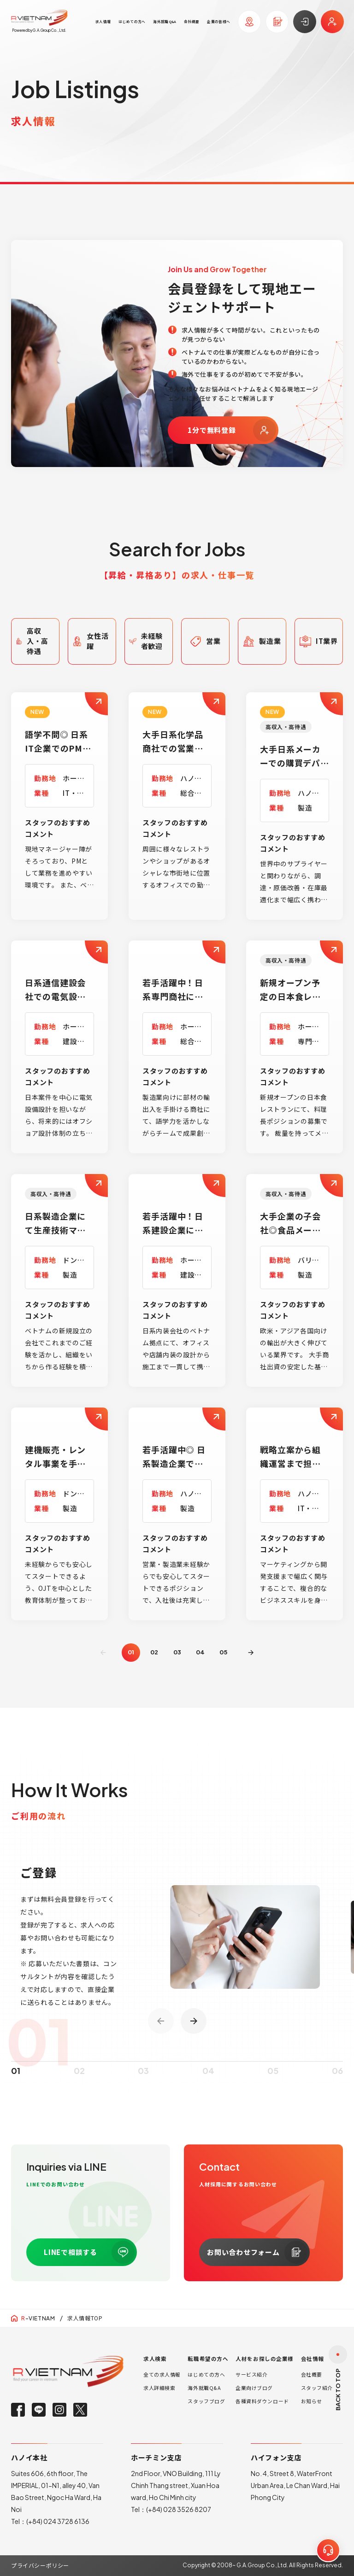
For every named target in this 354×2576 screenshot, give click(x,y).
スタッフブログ (206, 2401)
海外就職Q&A (204, 2387)
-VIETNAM (38, 2318)
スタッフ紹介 (317, 2387)
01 (15, 2086)
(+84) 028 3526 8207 (178, 2509)
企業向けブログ (254, 2387)
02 (154, 1652)
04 (200, 1652)
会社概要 (311, 2374)
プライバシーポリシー (40, 2565)
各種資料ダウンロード (262, 2401)
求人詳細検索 (159, 2387)
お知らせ (311, 2401)
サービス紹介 (251, 2374)
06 (337, 2086)
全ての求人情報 (162, 2374)
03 (177, 1652)
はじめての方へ (206, 2374)
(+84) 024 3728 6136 (57, 2521)
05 (223, 1652)
